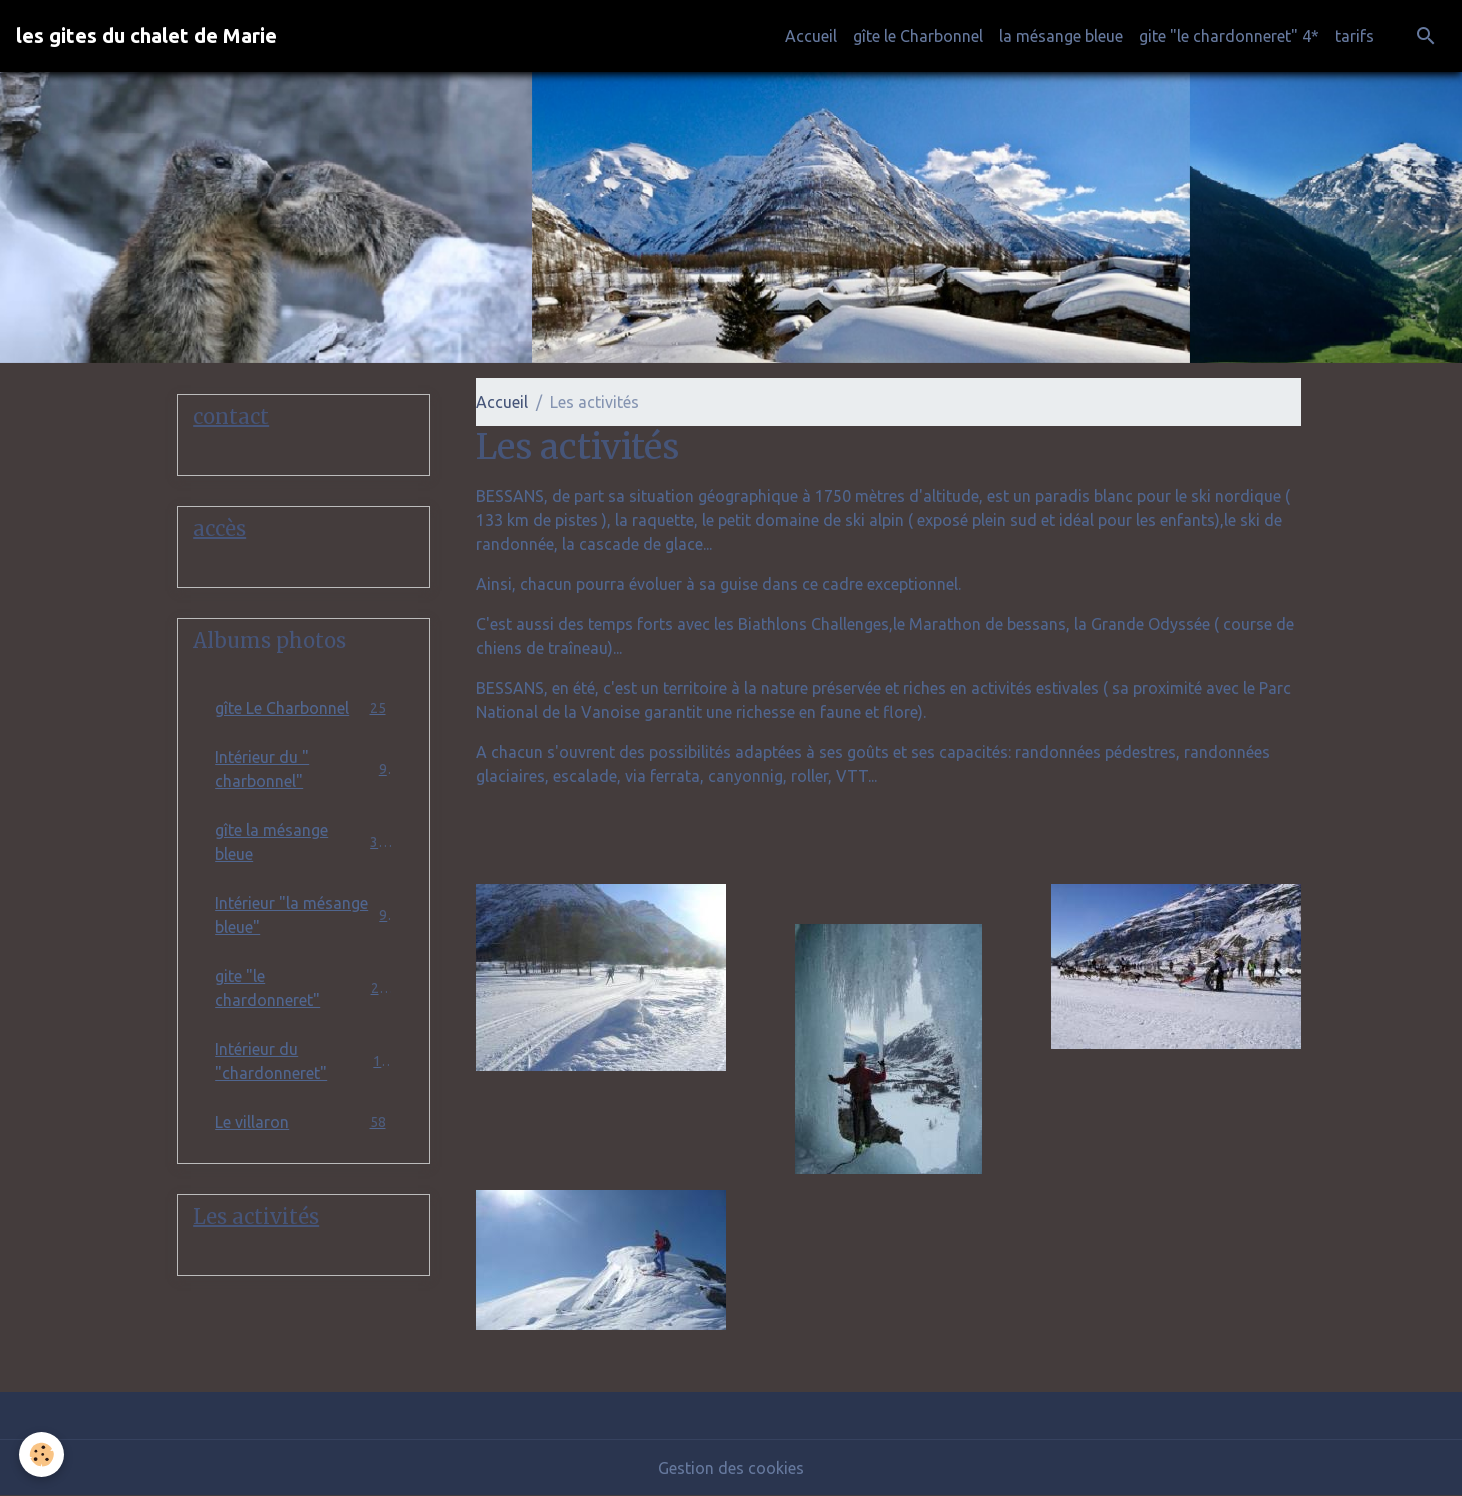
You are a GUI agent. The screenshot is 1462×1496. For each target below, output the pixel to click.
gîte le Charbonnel (918, 36)
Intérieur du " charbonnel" (303, 769)
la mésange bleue (1061, 36)
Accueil (811, 36)
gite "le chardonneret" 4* (1229, 36)
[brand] (146, 36)
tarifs (1354, 36)
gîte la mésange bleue (303, 842)
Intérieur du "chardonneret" (303, 1061)
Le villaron (303, 1121)
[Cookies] (42, 1454)
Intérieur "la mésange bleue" (303, 915)
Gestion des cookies (731, 1468)
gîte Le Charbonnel (303, 707)
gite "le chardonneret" (303, 988)
